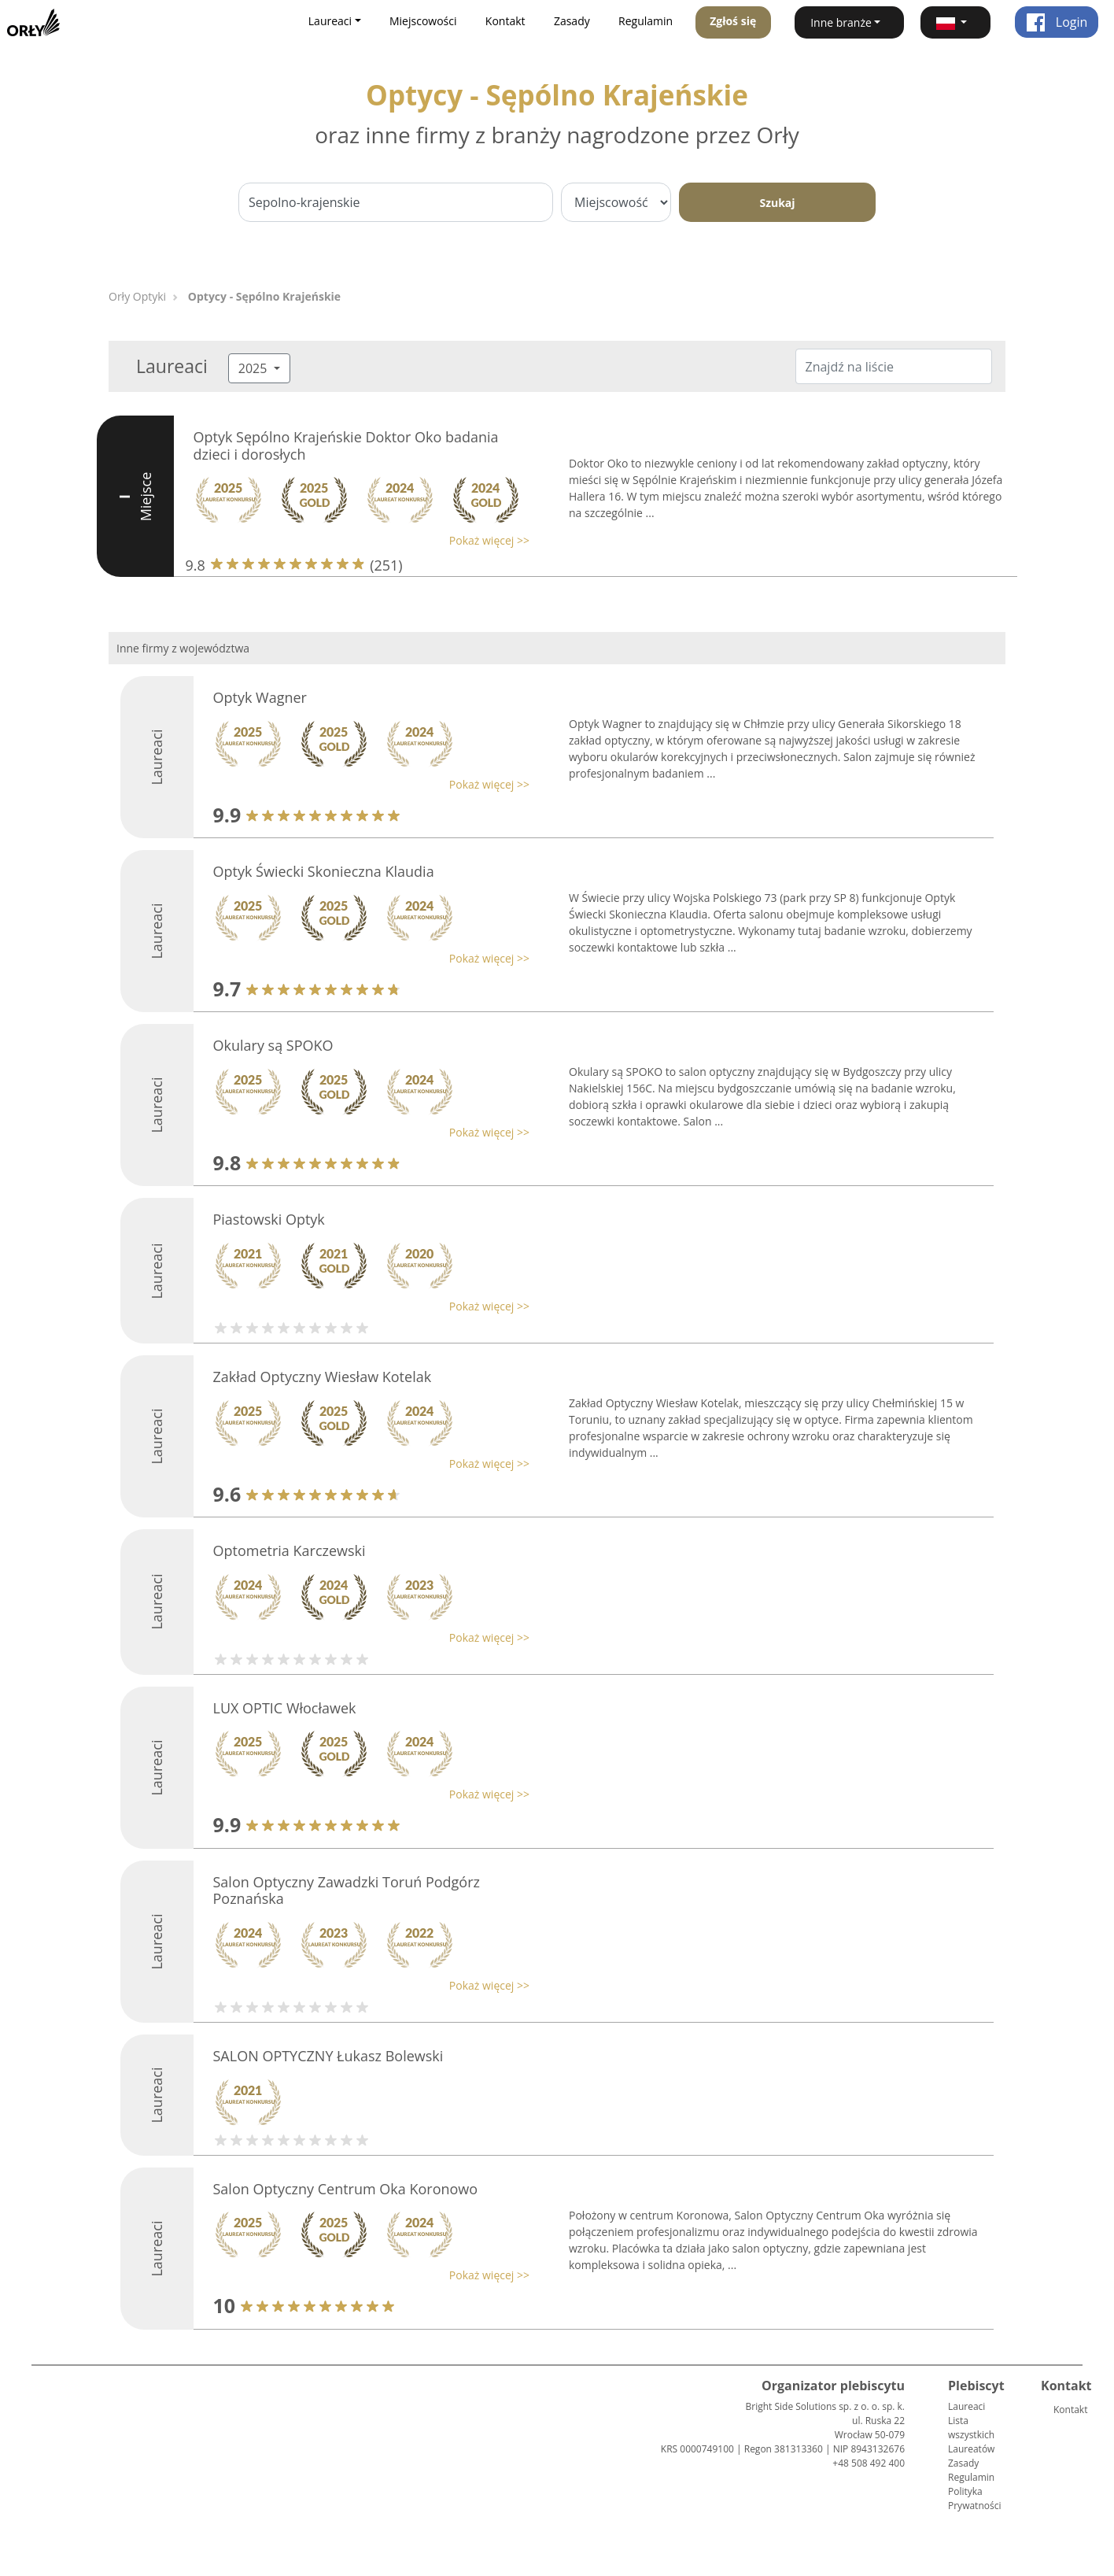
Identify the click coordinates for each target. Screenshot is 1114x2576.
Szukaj (777, 202)
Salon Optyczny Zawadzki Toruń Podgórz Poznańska (347, 1890)
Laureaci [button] (330, 20)
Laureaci (966, 2406)
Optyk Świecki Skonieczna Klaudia (323, 871)
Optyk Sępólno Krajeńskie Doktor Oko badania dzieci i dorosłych (346, 445)
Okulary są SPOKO (273, 1045)
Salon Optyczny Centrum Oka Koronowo (345, 2188)
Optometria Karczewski (289, 1550)
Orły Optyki (137, 296)
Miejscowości (423, 20)
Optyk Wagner (260, 697)
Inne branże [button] (841, 22)
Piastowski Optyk (269, 1219)
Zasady (572, 20)
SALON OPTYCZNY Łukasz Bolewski (328, 2055)
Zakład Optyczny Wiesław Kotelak (322, 1376)
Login (1057, 22)
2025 (254, 368)
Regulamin (645, 20)
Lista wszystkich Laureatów (971, 2435)
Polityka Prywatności (974, 2498)
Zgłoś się (733, 20)
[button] (955, 22)
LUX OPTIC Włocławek (284, 1707)
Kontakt (505, 20)
